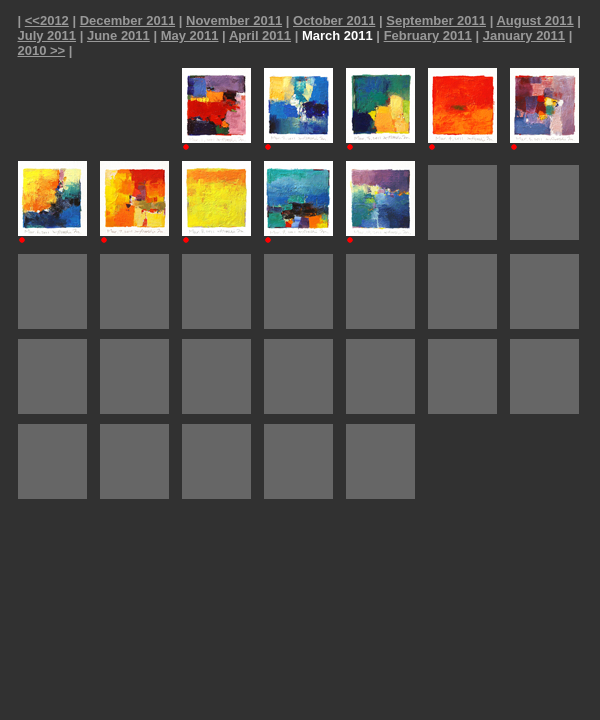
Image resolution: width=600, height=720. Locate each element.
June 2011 (118, 35)
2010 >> (42, 50)
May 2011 (190, 35)
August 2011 (534, 20)
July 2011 (47, 35)
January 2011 (524, 35)
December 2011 (127, 20)
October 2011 (334, 20)
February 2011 (428, 35)
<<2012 (47, 20)
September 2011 (436, 20)
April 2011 (260, 35)
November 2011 (234, 20)
